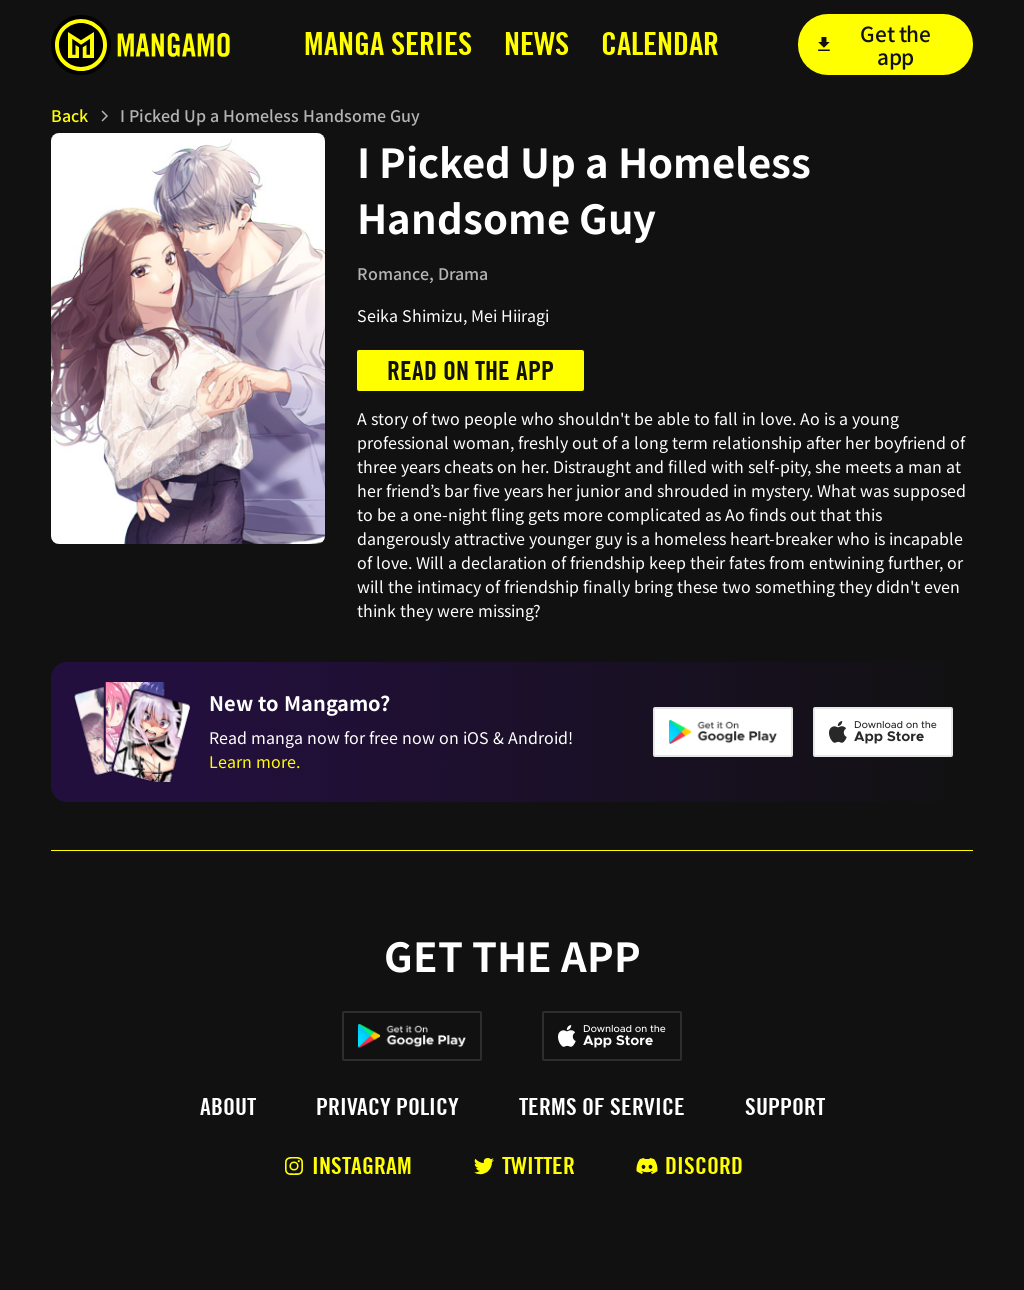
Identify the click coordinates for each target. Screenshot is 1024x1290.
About (228, 1107)
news (536, 43)
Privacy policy (387, 1107)
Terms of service (602, 1107)
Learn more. (254, 761)
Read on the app (470, 370)
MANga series (388, 43)
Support (785, 1107)
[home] (146, 45)
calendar (660, 43)
